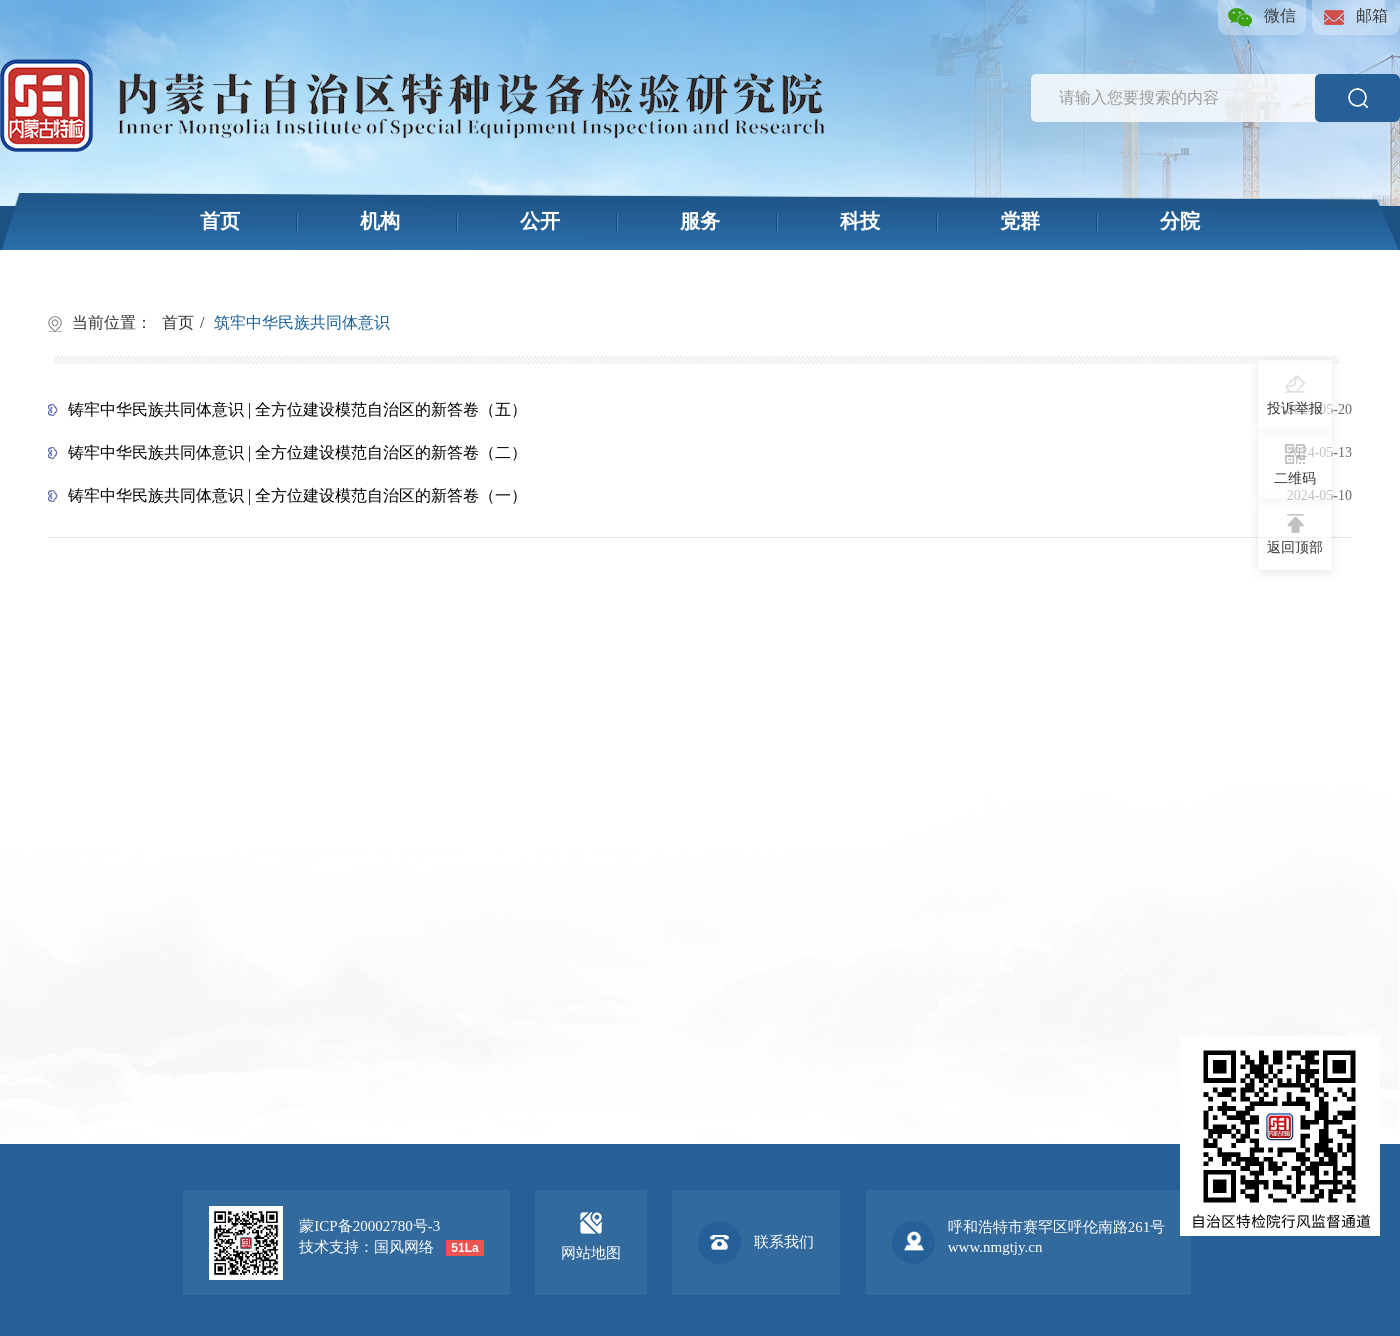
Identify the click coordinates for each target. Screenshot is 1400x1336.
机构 (380, 221)
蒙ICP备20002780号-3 (369, 1226)
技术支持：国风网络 (366, 1247)
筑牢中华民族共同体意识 (302, 322)
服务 (700, 221)
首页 (220, 221)
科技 (860, 221)
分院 (1180, 221)
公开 (540, 221)
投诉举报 (1295, 395)
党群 (1020, 221)
